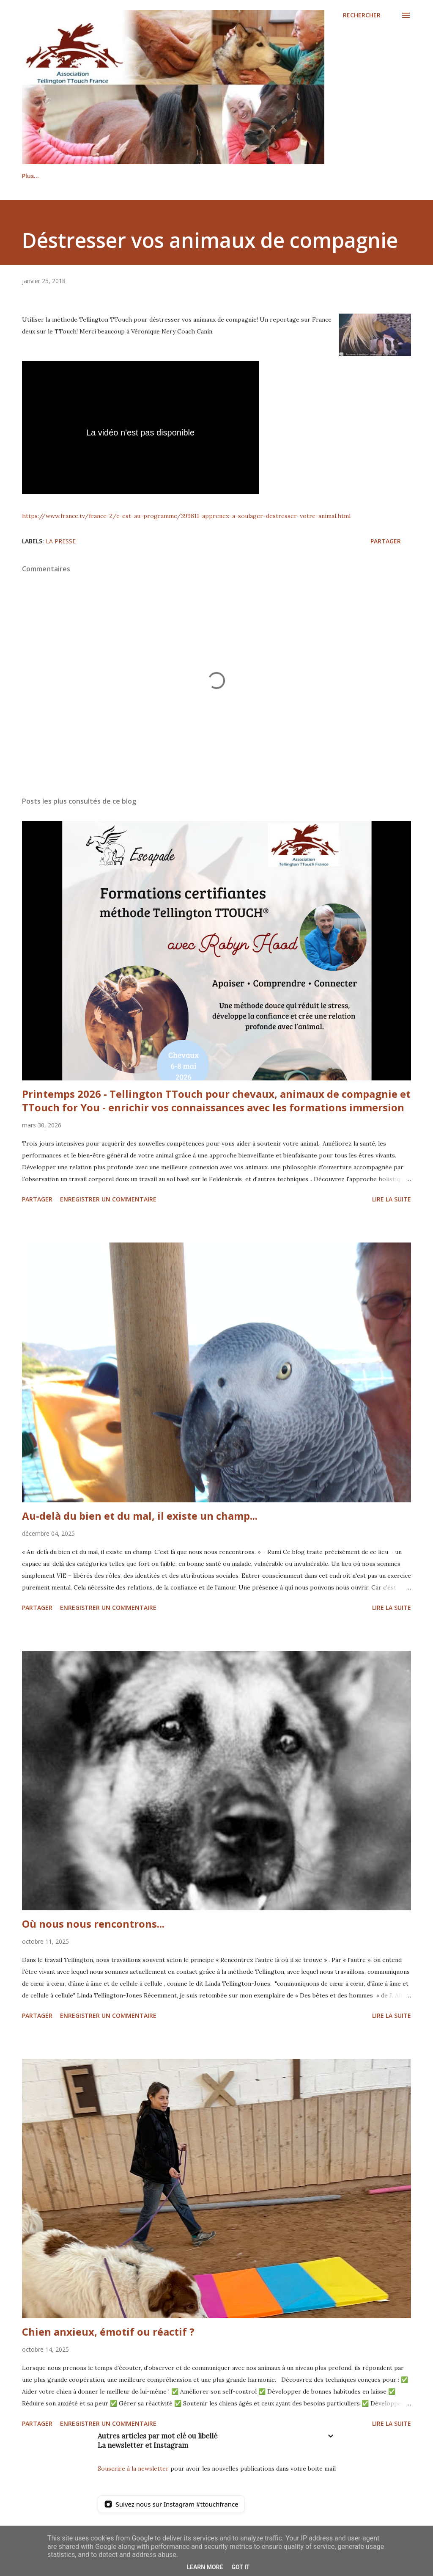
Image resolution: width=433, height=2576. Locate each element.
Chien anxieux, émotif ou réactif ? (108, 2332)
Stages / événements (199, 176)
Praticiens (129, 176)
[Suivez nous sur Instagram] (171, 2504)
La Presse (61, 541)
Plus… (351, 176)
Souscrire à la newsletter (133, 2468)
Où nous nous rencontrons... (93, 1924)
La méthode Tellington (56, 176)
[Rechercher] (362, 15)
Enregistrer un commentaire (108, 1199)
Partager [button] (385, 541)
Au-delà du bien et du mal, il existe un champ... (140, 1516)
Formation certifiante (287, 176)
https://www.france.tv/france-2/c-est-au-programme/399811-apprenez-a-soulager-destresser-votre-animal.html (186, 516)
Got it (240, 2567)
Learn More (204, 2567)
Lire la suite (391, 1199)
